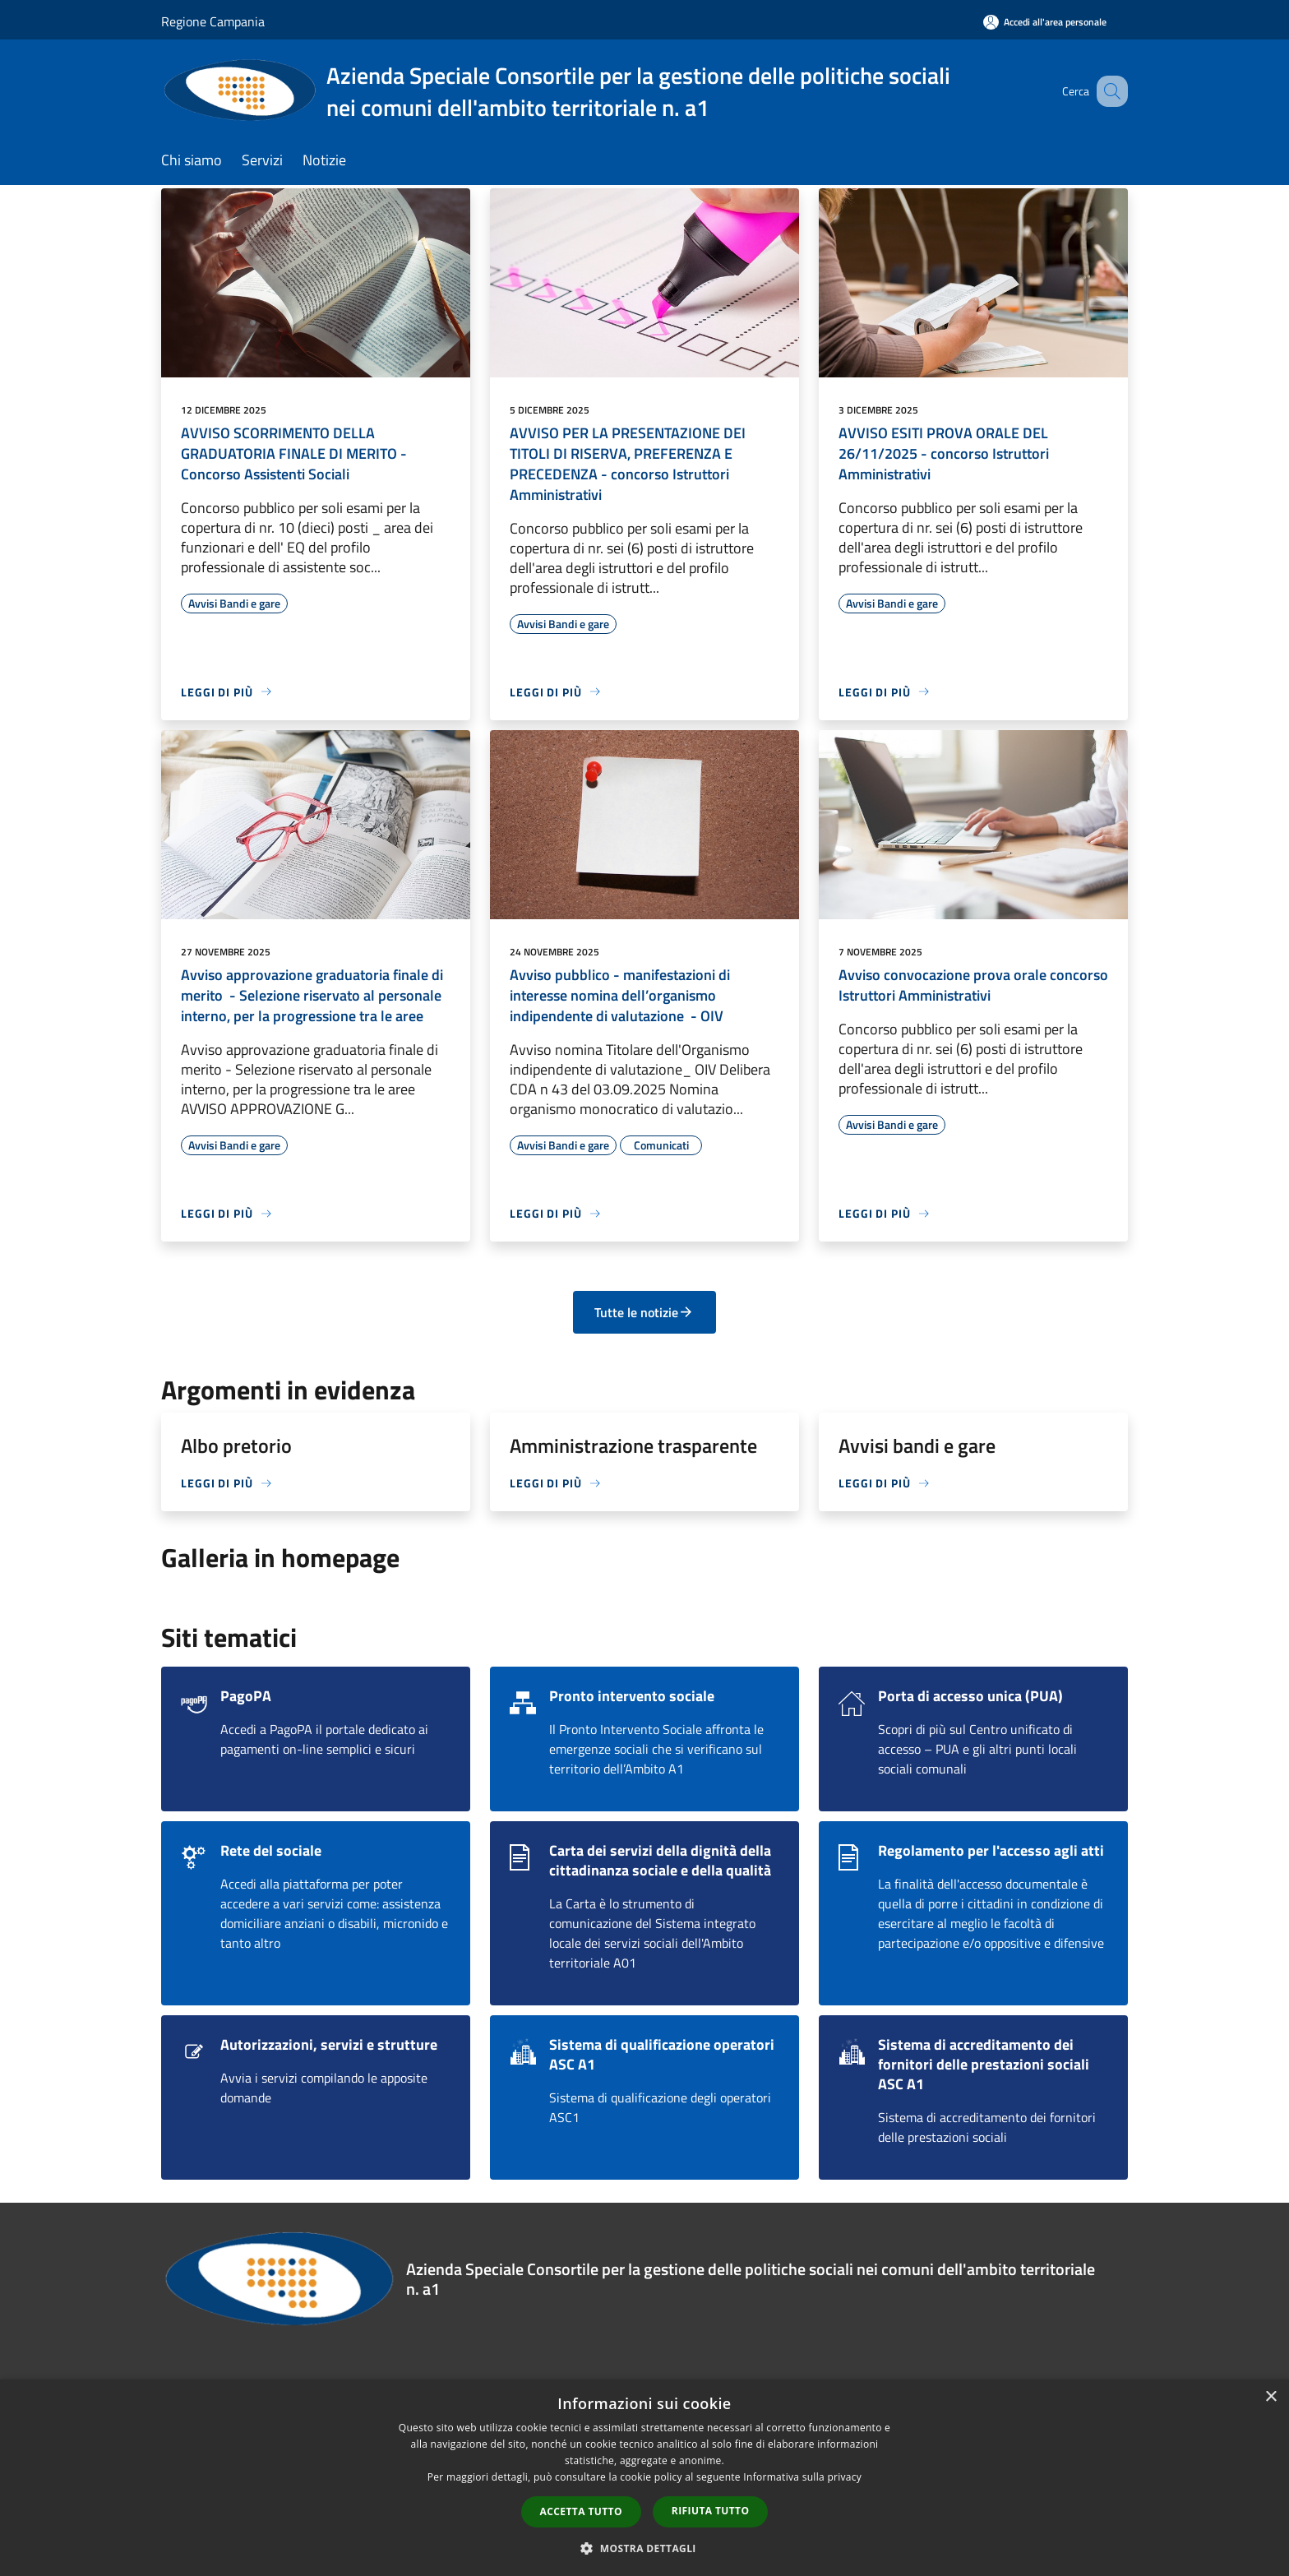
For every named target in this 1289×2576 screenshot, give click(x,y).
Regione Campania (213, 21)
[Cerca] (1108, 91)
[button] (644, 2548)
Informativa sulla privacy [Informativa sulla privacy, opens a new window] (802, 2477)
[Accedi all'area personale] (1045, 21)
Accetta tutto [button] (581, 2511)
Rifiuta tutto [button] (711, 2511)
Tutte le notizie (644, 1312)
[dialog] (644, 2477)
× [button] (1270, 2397)
